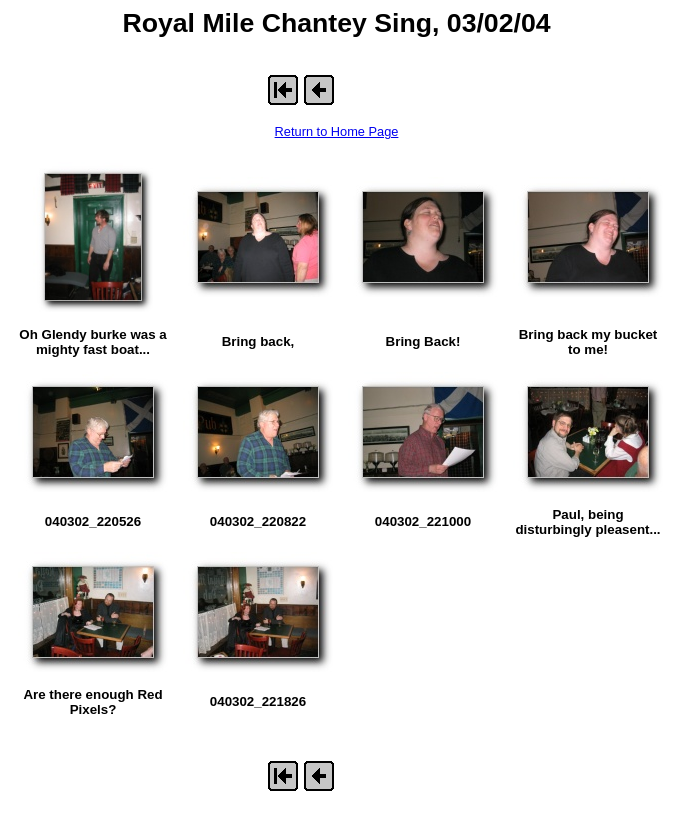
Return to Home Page (337, 131)
